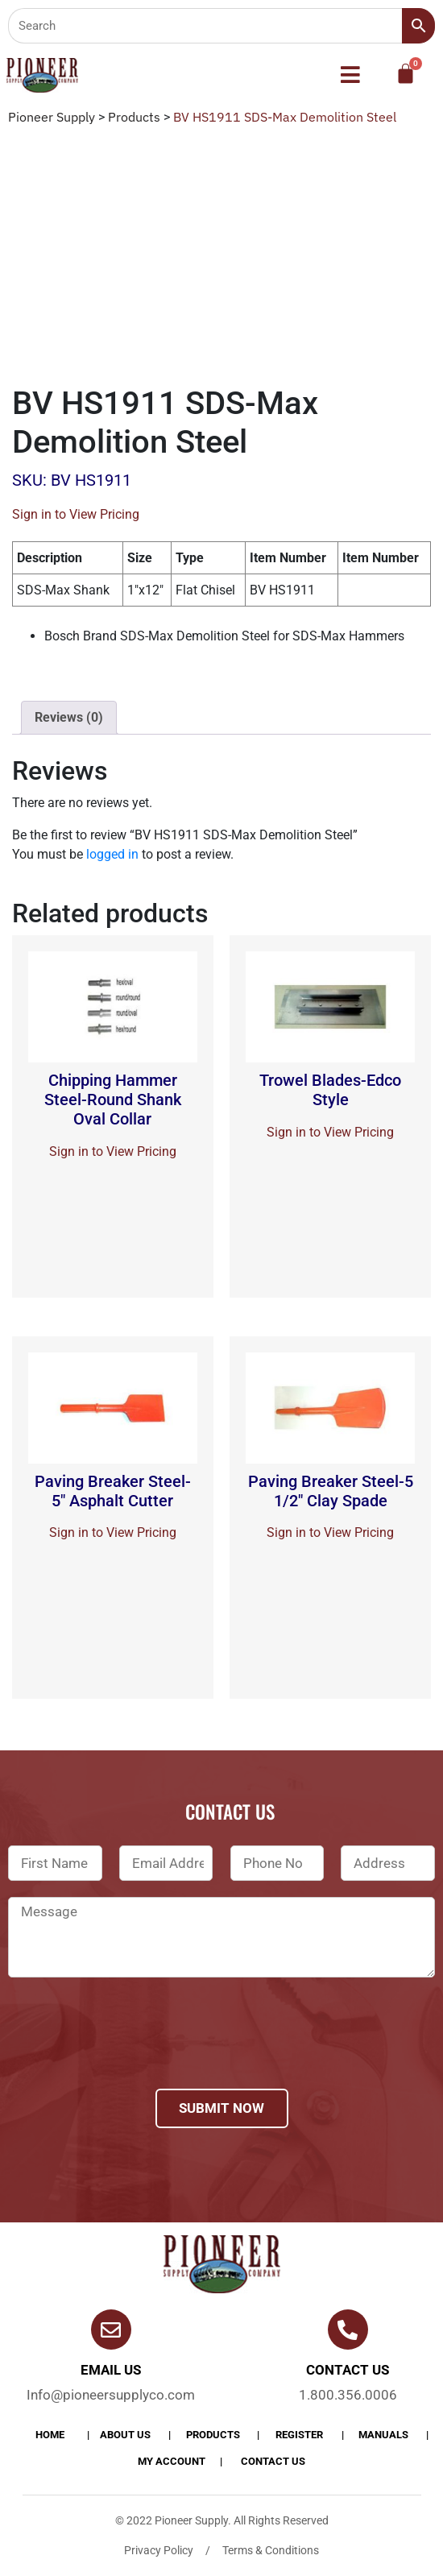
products (213, 2435)
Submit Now (221, 2108)
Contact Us (273, 2461)
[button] (350, 75)
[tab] (69, 718)
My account (171, 2461)
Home (49, 2435)
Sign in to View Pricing (75, 514)
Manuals (383, 2435)
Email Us (111, 2370)
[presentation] (130, 2054)
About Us (125, 2435)
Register (299, 2435)
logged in (112, 854)
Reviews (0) (69, 717)
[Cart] (405, 74)
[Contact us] (348, 2329)
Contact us (347, 2370)
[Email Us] (111, 2329)
